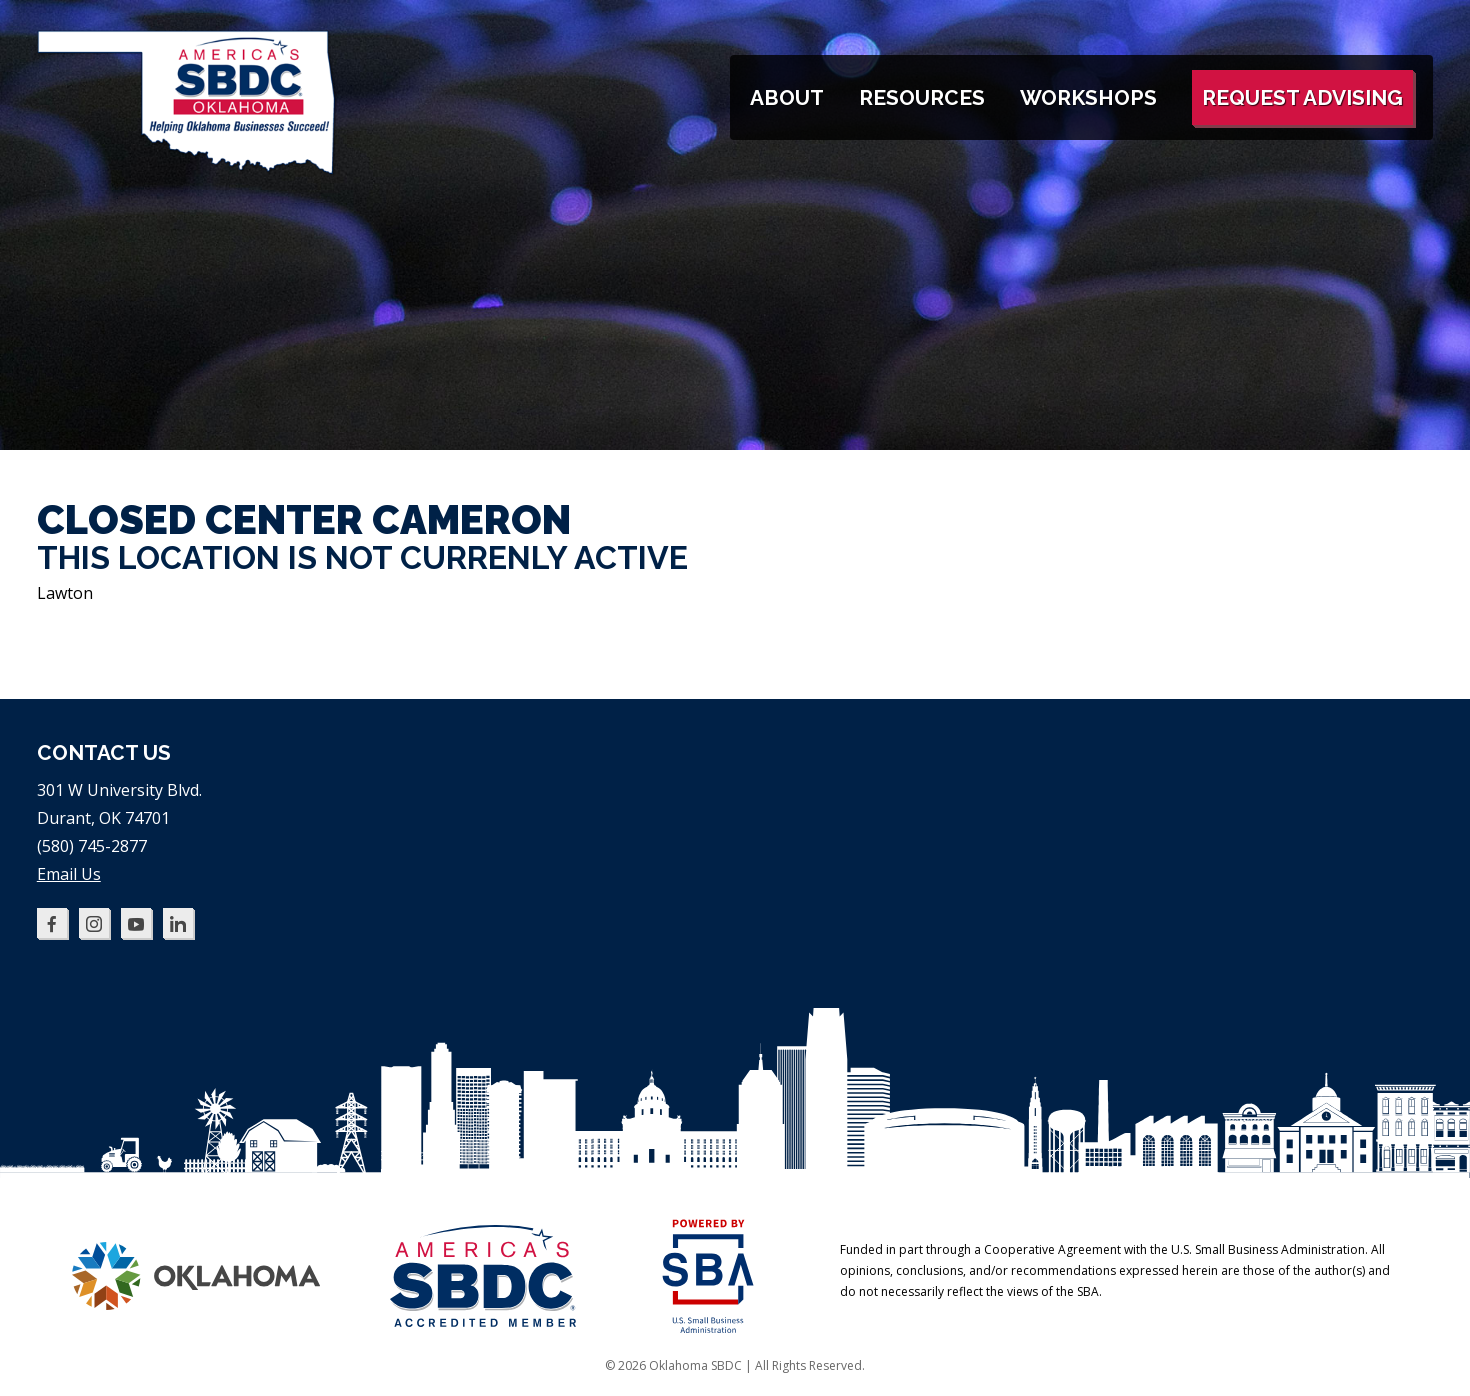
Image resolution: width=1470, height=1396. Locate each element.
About (787, 97)
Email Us (69, 874)
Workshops (1088, 97)
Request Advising (1302, 97)
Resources (922, 97)
